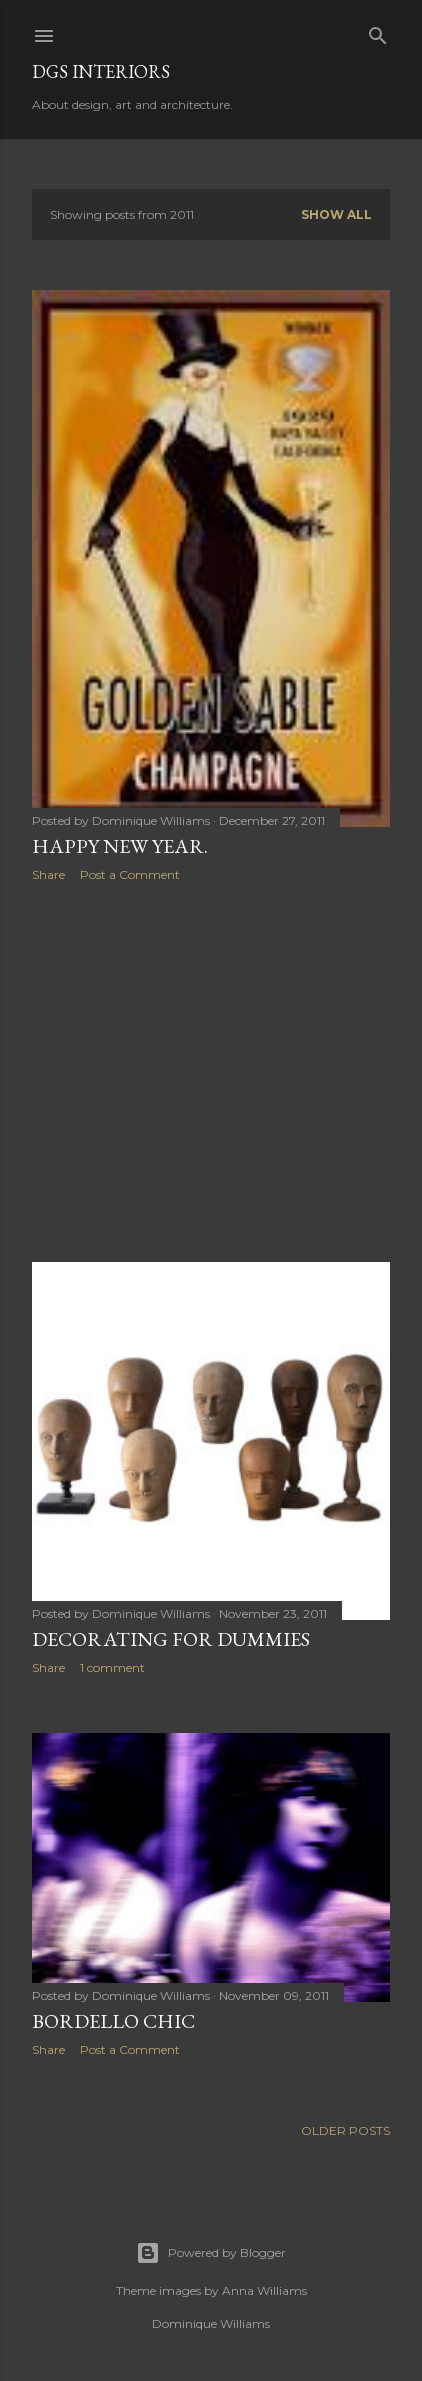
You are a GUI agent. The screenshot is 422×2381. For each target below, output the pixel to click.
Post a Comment (130, 874)
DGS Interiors (101, 71)
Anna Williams (264, 2290)
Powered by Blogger (211, 2253)
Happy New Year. (120, 846)
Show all (336, 214)
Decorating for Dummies (171, 1639)
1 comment (112, 1667)
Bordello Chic (113, 2021)
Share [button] (48, 874)
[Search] (378, 31)
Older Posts (345, 2130)
